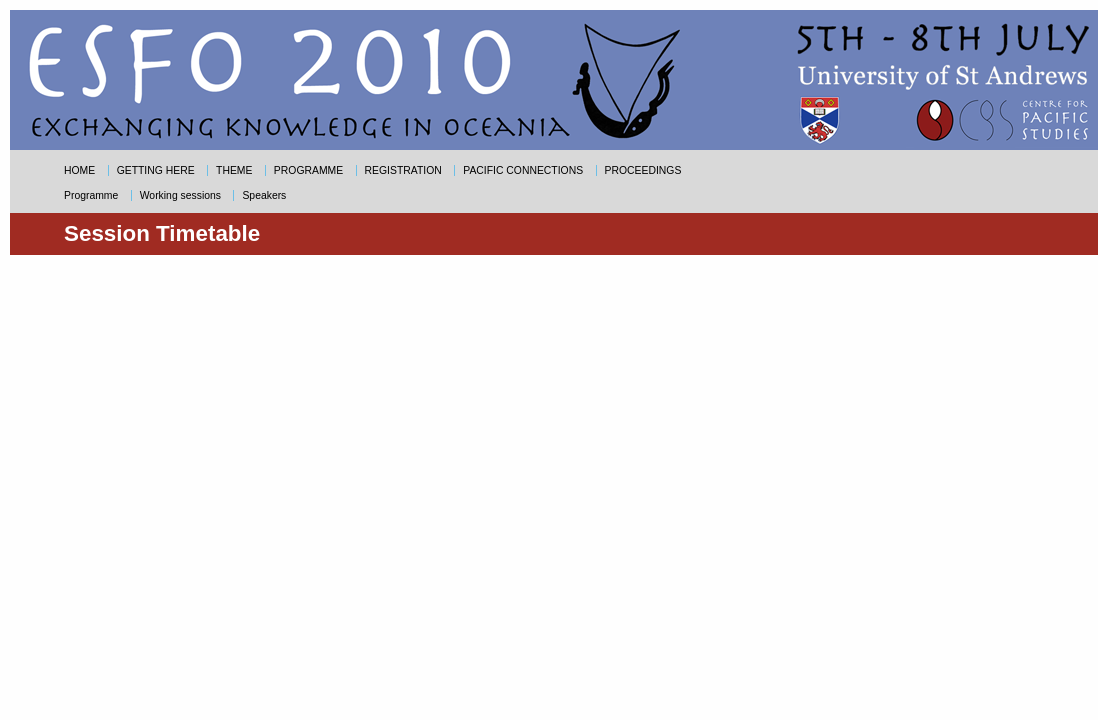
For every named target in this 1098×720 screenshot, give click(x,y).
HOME (79, 170)
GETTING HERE (156, 170)
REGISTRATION (403, 170)
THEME (234, 170)
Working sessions (180, 195)
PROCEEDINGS (643, 170)
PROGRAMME (308, 170)
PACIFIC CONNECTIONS (523, 170)
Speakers (264, 195)
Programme (91, 195)
